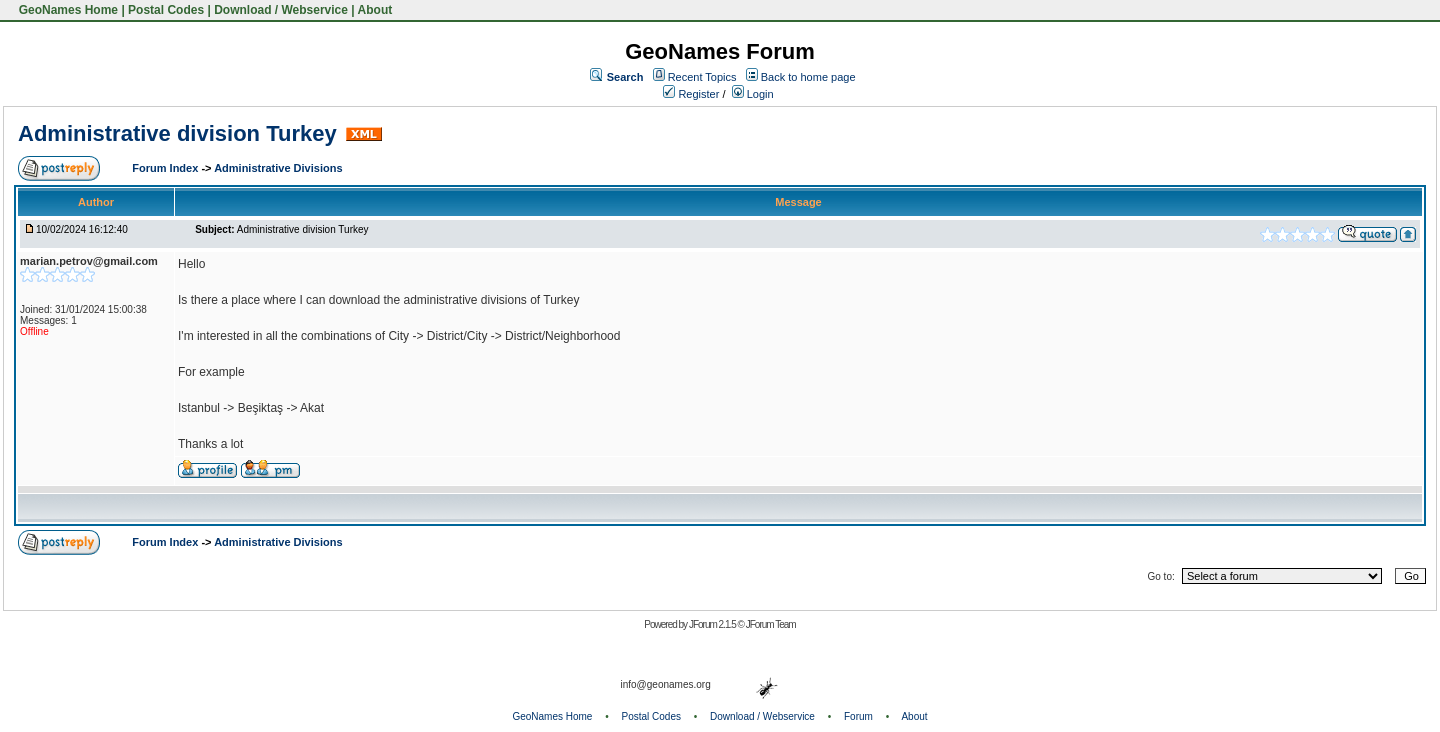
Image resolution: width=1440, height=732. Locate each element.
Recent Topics (702, 77)
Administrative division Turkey (177, 133)
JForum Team (771, 624)
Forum (858, 716)
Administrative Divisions (278, 168)
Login (753, 94)
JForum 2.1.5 (713, 624)
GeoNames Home (66, 10)
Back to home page (808, 77)
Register (691, 94)
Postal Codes (166, 10)
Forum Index (166, 168)
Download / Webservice (281, 10)
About (375, 10)
